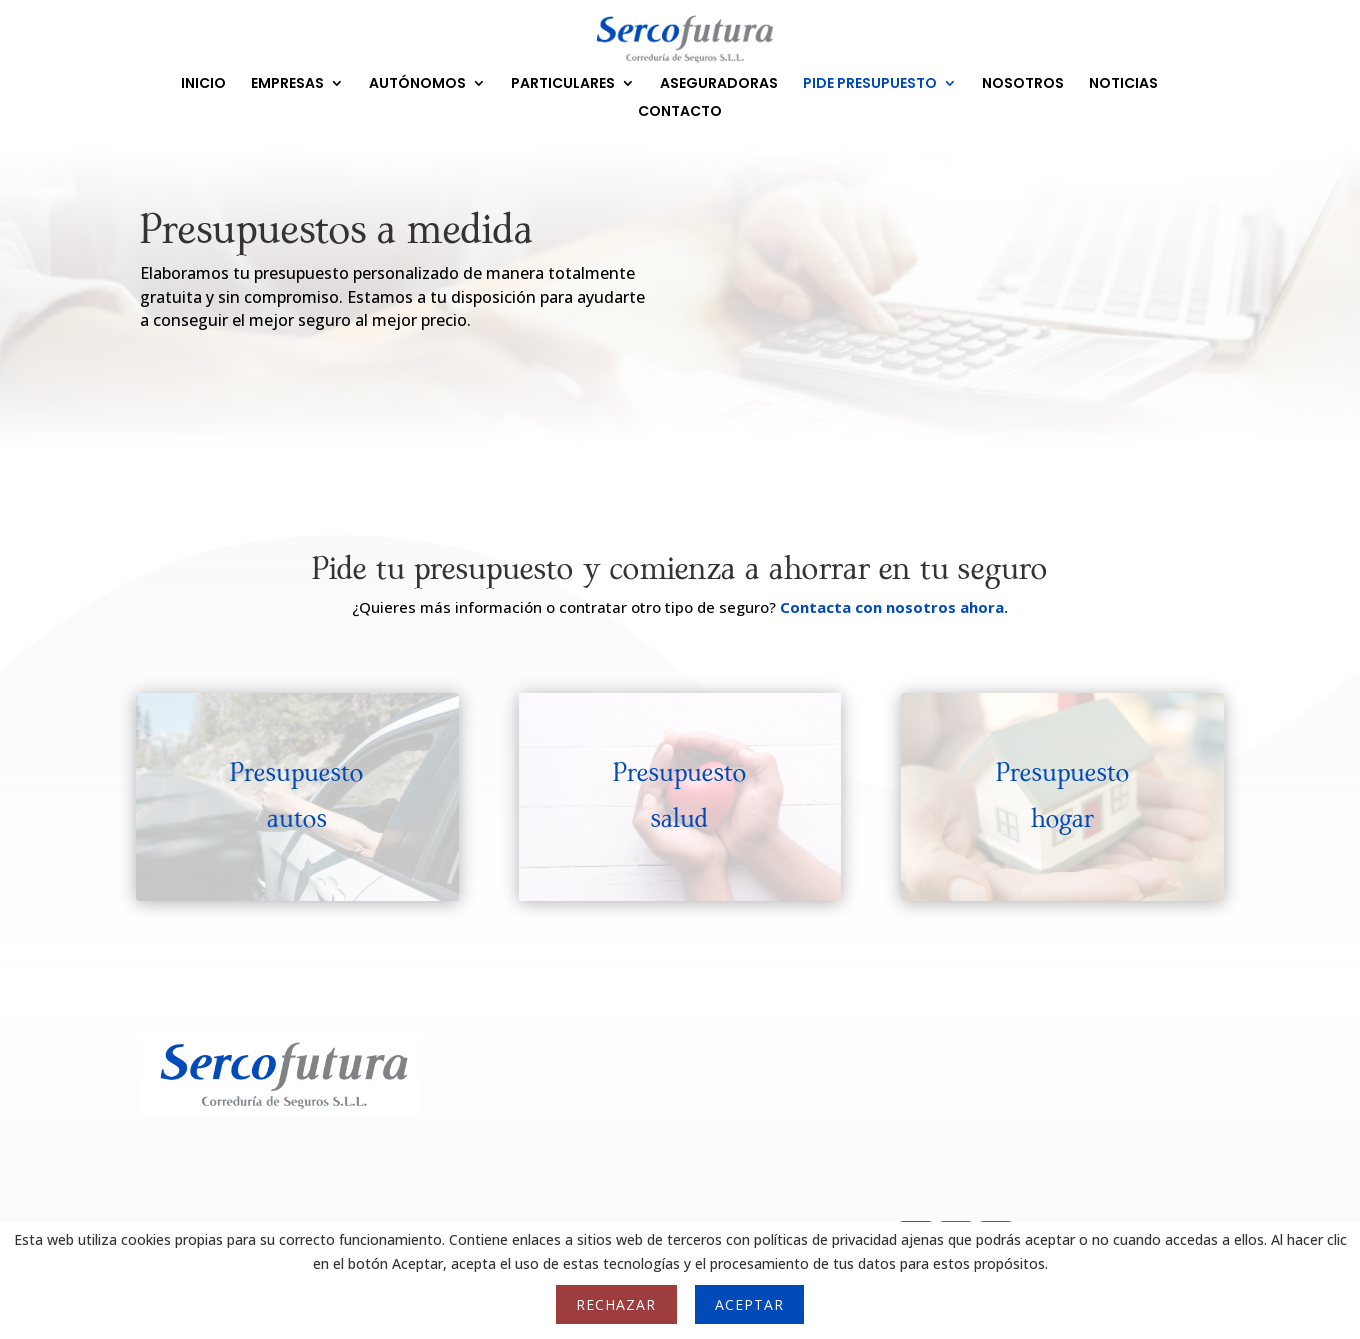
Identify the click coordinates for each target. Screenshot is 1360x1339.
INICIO (203, 84)
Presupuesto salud (680, 796)
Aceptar (749, 1304)
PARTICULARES (563, 84)
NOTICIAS (1123, 84)
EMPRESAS (287, 84)
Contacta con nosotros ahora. (894, 607)
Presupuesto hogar (1063, 796)
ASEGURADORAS (719, 84)
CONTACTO (680, 112)
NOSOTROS (1023, 84)
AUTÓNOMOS (417, 84)
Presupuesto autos (297, 796)
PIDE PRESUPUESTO (870, 84)
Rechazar (616, 1304)
